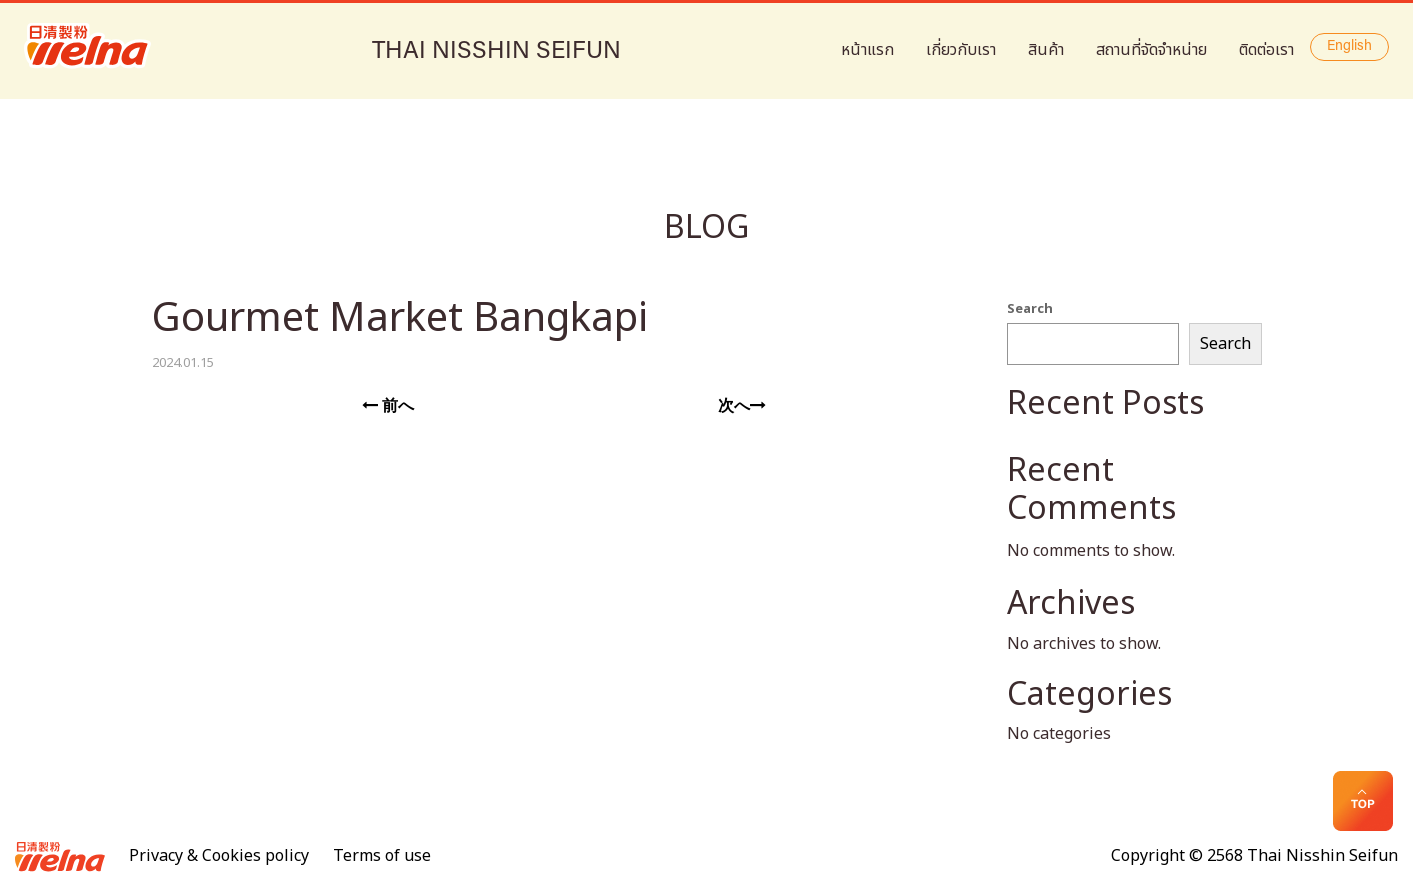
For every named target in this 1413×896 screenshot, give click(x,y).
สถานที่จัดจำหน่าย (1151, 50)
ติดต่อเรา (1266, 50)
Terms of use (382, 856)
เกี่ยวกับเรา (961, 50)
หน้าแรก (867, 50)
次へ (742, 406)
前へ (388, 406)
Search (1030, 309)
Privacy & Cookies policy (219, 856)
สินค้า (1046, 50)
